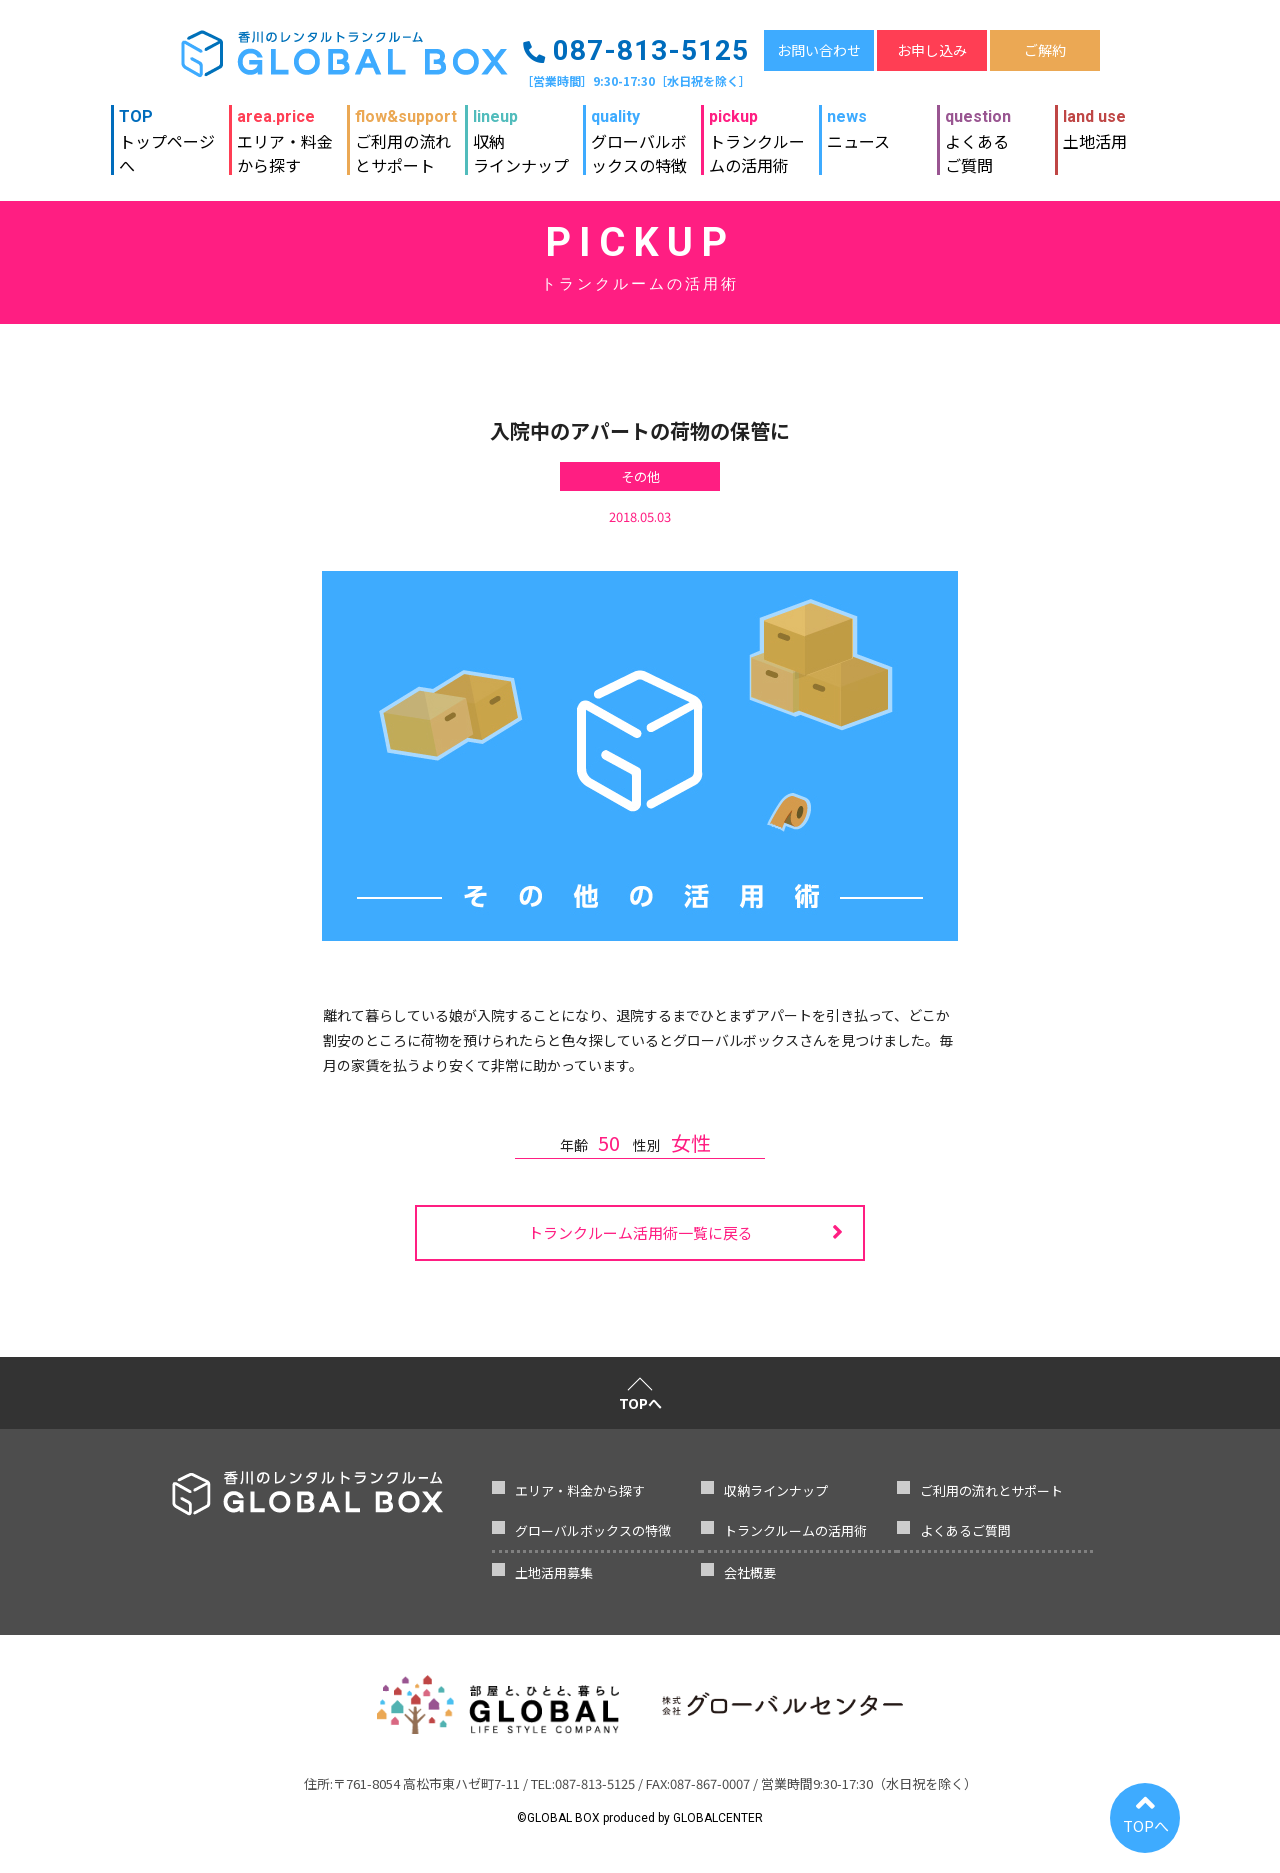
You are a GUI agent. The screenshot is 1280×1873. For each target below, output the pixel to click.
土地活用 (1095, 129)
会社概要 (750, 1572)
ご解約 (1045, 50)
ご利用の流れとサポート (406, 133)
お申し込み (932, 50)
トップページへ (170, 133)
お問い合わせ (819, 50)
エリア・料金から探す (285, 133)
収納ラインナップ (521, 133)
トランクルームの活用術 (760, 133)
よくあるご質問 (978, 133)
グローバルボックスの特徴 (642, 133)
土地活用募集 (554, 1572)
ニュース (858, 129)
